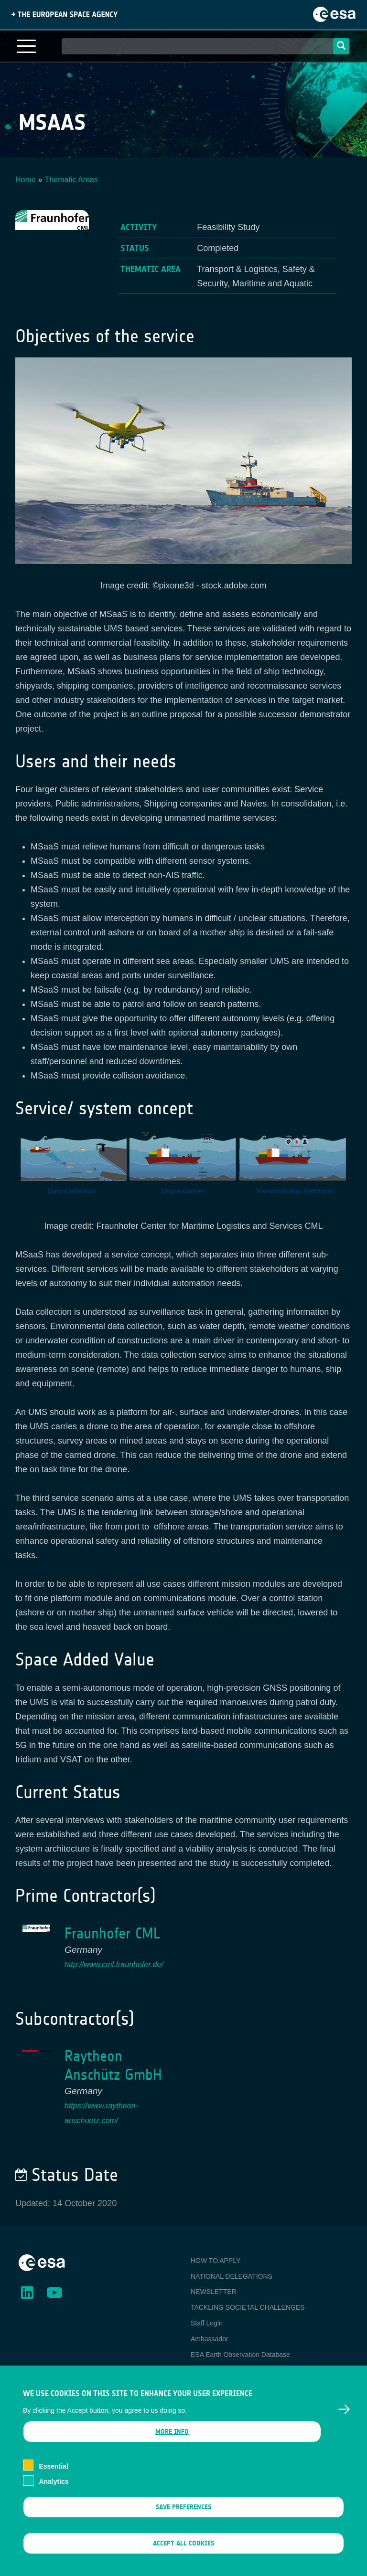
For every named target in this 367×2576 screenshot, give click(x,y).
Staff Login (207, 2323)
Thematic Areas (71, 180)
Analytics (53, 2495)
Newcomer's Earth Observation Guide (247, 2370)
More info (172, 2445)
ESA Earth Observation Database (240, 2354)
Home (25, 180)
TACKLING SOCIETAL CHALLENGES (248, 2307)
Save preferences (183, 2520)
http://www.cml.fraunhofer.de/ (114, 1964)
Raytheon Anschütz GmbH (113, 2065)
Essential (53, 2479)
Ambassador (209, 2339)
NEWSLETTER (214, 2291)
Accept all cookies (183, 2557)
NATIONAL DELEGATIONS (231, 2276)
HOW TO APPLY (215, 2260)
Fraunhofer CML (113, 1933)
